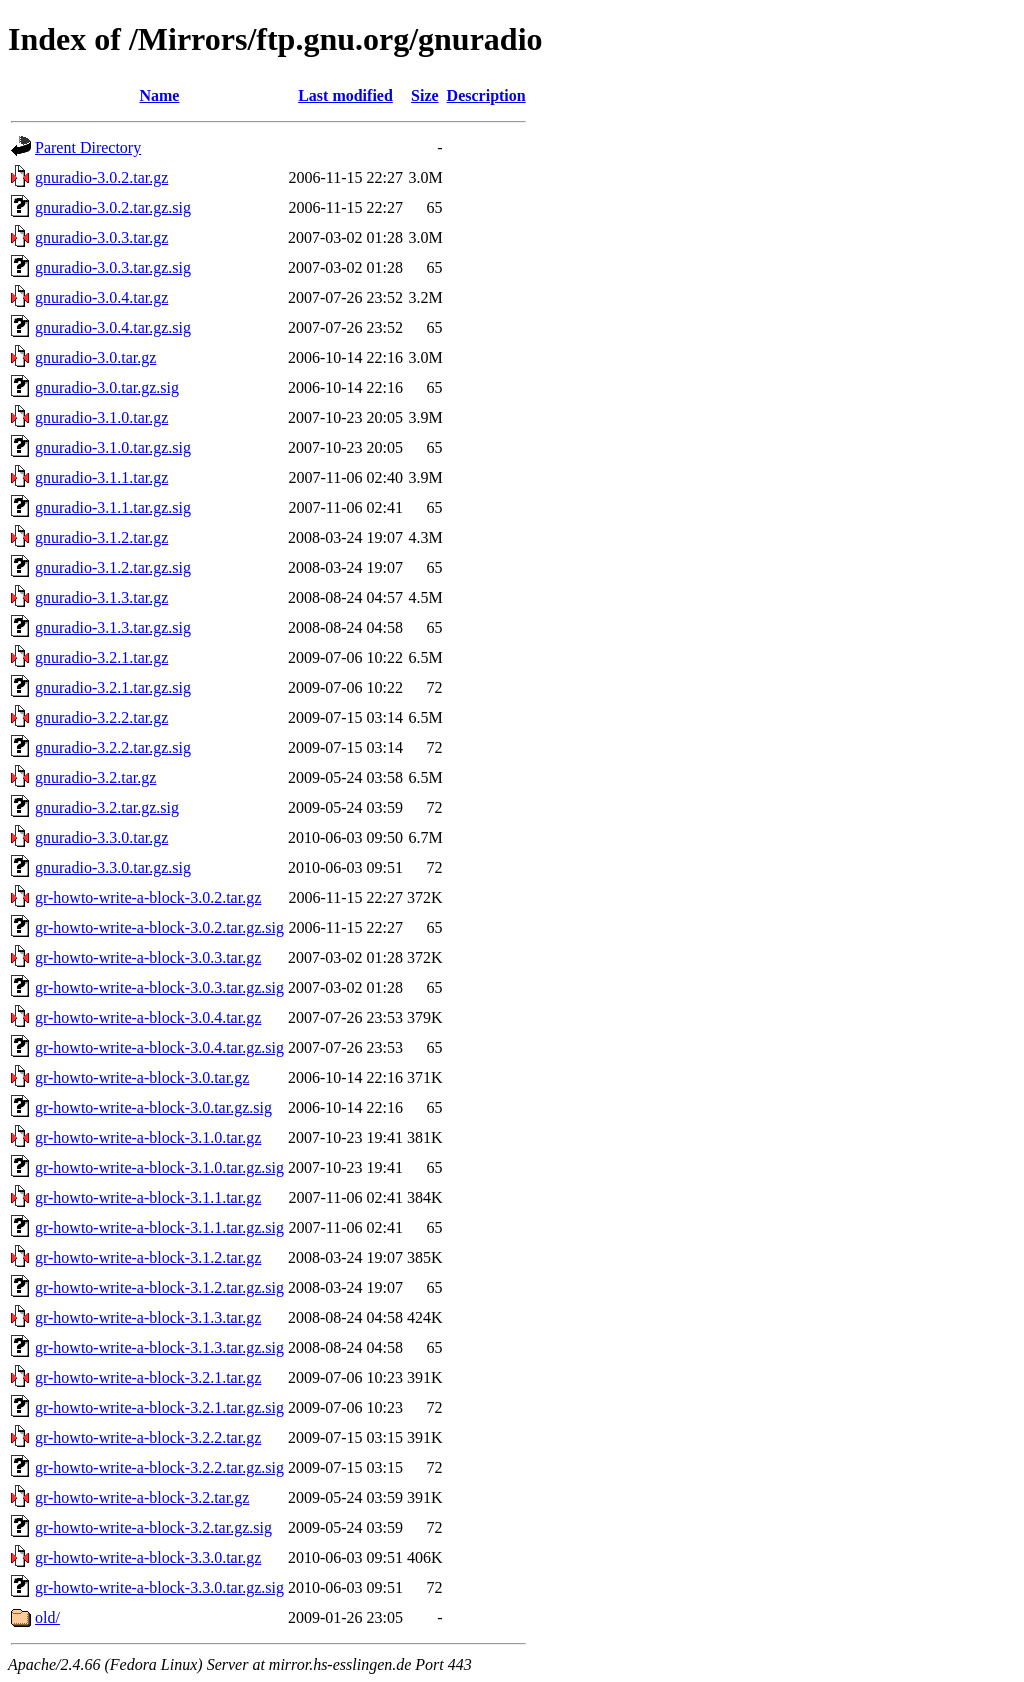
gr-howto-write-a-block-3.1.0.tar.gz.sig (159, 1167)
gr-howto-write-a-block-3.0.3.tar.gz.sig (159, 987)
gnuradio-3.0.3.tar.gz (101, 237)
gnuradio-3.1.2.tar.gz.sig (113, 567)
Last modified (345, 95)
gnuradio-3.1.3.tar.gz (101, 597)
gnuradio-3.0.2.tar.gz (101, 177)
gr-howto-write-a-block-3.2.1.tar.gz (148, 1377)
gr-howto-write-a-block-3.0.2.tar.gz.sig (159, 927)
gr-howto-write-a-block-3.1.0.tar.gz (148, 1137)
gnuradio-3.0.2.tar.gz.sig (113, 207)
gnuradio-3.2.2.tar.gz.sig (113, 747)
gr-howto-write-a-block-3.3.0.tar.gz (148, 1557)
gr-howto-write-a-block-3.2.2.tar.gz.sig (159, 1467)
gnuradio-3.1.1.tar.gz (101, 477)
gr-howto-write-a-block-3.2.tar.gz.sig (153, 1527)
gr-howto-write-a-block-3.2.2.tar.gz (148, 1437)
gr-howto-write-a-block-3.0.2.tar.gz (148, 897)
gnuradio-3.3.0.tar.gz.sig (113, 867)
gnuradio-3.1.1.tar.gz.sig (113, 507)
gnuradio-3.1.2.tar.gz (101, 537)
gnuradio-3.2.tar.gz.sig (107, 807)
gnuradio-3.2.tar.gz (95, 777)
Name (159, 95)
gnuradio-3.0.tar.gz (95, 357)
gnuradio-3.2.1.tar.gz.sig (113, 687)
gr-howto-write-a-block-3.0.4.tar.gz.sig (159, 1047)
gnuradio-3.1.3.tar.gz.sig (113, 627)
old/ (47, 1617)
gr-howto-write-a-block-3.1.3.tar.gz (148, 1317)
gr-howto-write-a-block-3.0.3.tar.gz (148, 957)
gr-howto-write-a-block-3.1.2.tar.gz (148, 1257)
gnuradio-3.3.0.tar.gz (101, 837)
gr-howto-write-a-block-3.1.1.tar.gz (148, 1197)
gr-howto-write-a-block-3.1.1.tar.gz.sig (159, 1227)
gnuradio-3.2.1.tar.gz (101, 657)
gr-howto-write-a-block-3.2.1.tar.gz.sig (159, 1407)
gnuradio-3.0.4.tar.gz (101, 297)
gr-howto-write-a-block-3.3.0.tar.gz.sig (159, 1587)
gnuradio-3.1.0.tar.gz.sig (113, 447)
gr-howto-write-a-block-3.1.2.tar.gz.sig (159, 1287)
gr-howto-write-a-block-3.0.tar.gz (142, 1077)
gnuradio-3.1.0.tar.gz (101, 417)
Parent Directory (88, 147)
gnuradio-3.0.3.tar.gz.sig (113, 267)
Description (486, 95)
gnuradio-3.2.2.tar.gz (101, 717)
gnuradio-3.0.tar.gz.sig (107, 387)
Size (425, 95)
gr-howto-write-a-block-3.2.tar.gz (142, 1497)
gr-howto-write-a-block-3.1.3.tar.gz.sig (159, 1347)
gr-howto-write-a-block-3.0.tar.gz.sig (153, 1107)
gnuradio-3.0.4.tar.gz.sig (113, 327)
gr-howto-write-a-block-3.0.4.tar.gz (148, 1017)
